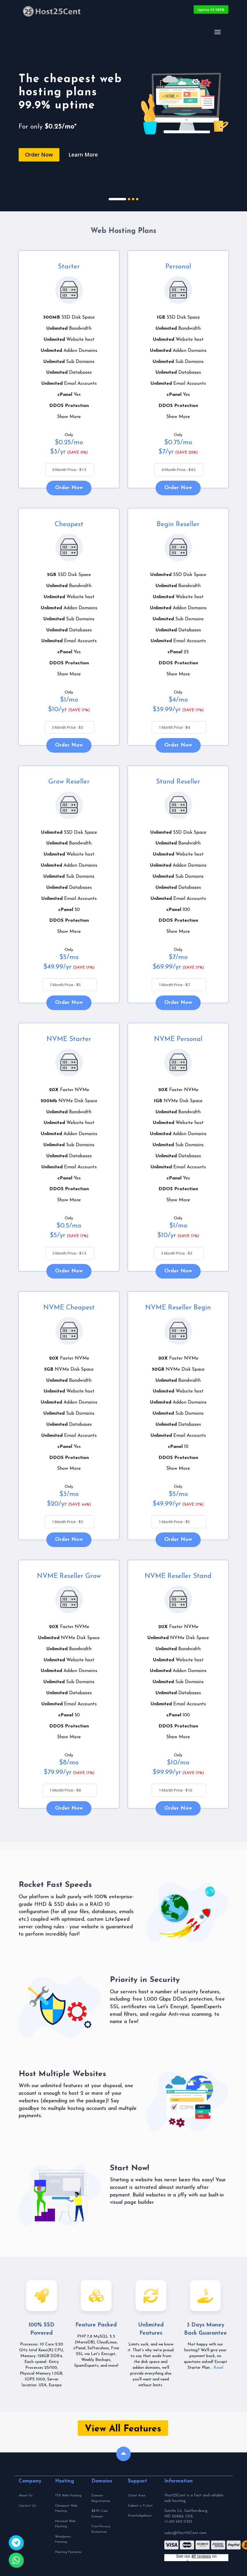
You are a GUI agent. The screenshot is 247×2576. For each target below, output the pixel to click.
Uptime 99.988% (211, 9)
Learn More (83, 154)
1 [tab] (117, 200)
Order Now (39, 154)
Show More (69, 417)
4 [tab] (137, 200)
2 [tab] (129, 200)
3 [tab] (133, 200)
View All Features (123, 2430)
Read (218, 2368)
